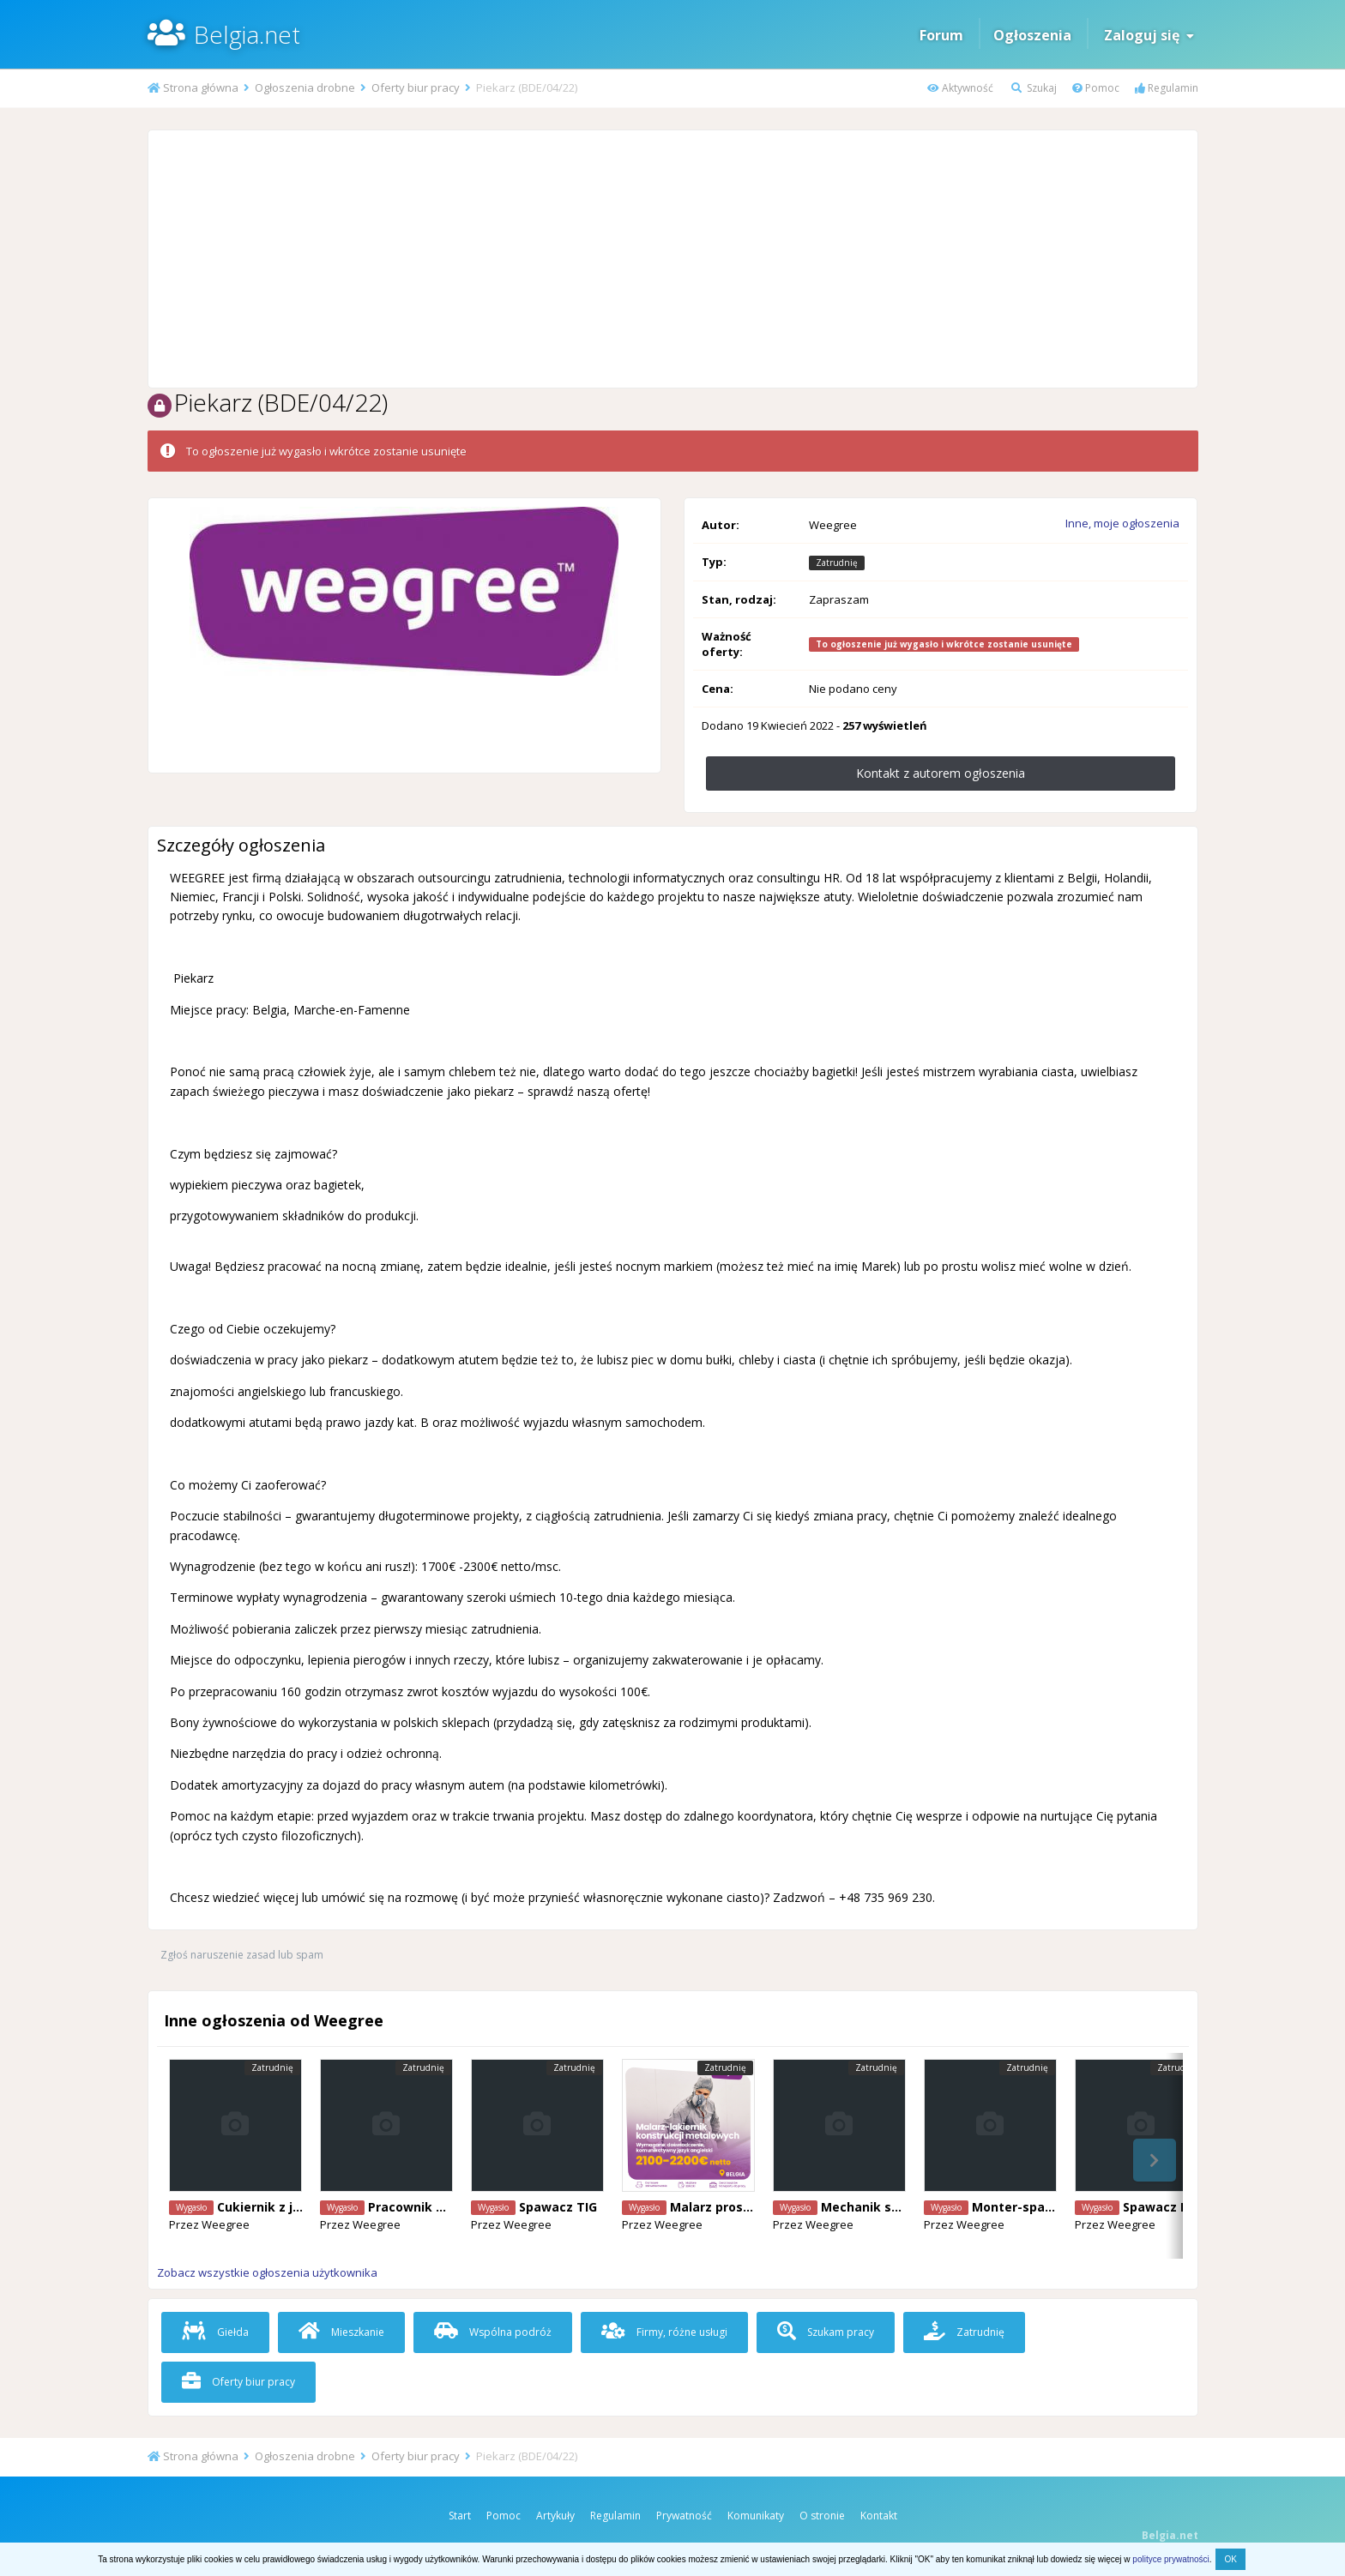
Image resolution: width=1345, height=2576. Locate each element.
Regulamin (1166, 88)
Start (460, 2515)
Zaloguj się (1149, 35)
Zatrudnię (964, 2332)
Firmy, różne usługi (664, 2332)
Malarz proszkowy (726, 2207)
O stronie (822, 2515)
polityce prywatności (1170, 2559)
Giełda (215, 2332)
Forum (941, 35)
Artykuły (555, 2515)
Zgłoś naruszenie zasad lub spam (241, 1954)
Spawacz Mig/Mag (1179, 2207)
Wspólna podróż (493, 2332)
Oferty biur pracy (238, 2381)
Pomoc (1095, 88)
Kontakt (878, 2515)
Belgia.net (247, 34)
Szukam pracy (825, 2332)
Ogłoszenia (1032, 35)
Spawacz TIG (558, 2207)
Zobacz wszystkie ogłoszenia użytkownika (267, 2272)
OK (1230, 2559)
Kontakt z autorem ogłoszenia (940, 773)
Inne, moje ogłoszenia (1122, 523)
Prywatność (684, 2515)
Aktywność (960, 88)
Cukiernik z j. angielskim (292, 2207)
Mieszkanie (341, 2332)
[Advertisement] (672, 259)
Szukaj (1034, 88)
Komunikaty (755, 2515)
